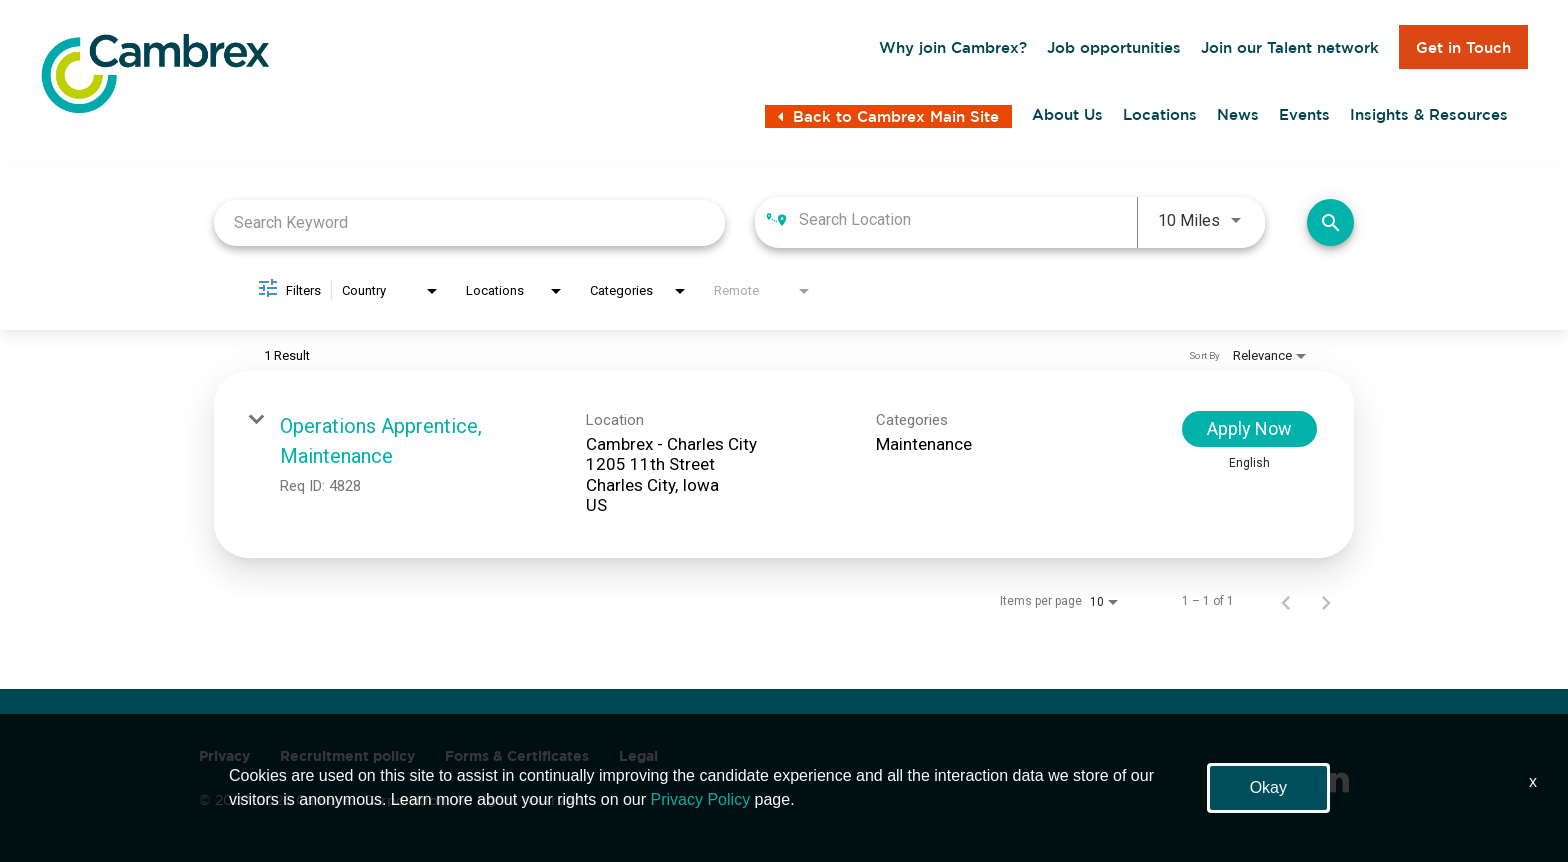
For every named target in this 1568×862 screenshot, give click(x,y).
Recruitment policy (347, 756)
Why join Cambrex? (953, 47)
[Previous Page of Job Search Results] (1286, 601)
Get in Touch (1463, 47)
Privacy (224, 756)
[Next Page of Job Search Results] (1326, 601)
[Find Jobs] (1330, 222)
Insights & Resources (1429, 115)
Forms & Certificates (517, 756)
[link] (784, 465)
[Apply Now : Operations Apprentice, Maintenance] (1249, 429)
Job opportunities (1114, 47)
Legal (638, 756)
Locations (1160, 115)
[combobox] (469, 222)
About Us (1067, 115)
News (1238, 115)
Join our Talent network (1290, 47)
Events (1304, 115)
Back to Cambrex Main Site (888, 116)
